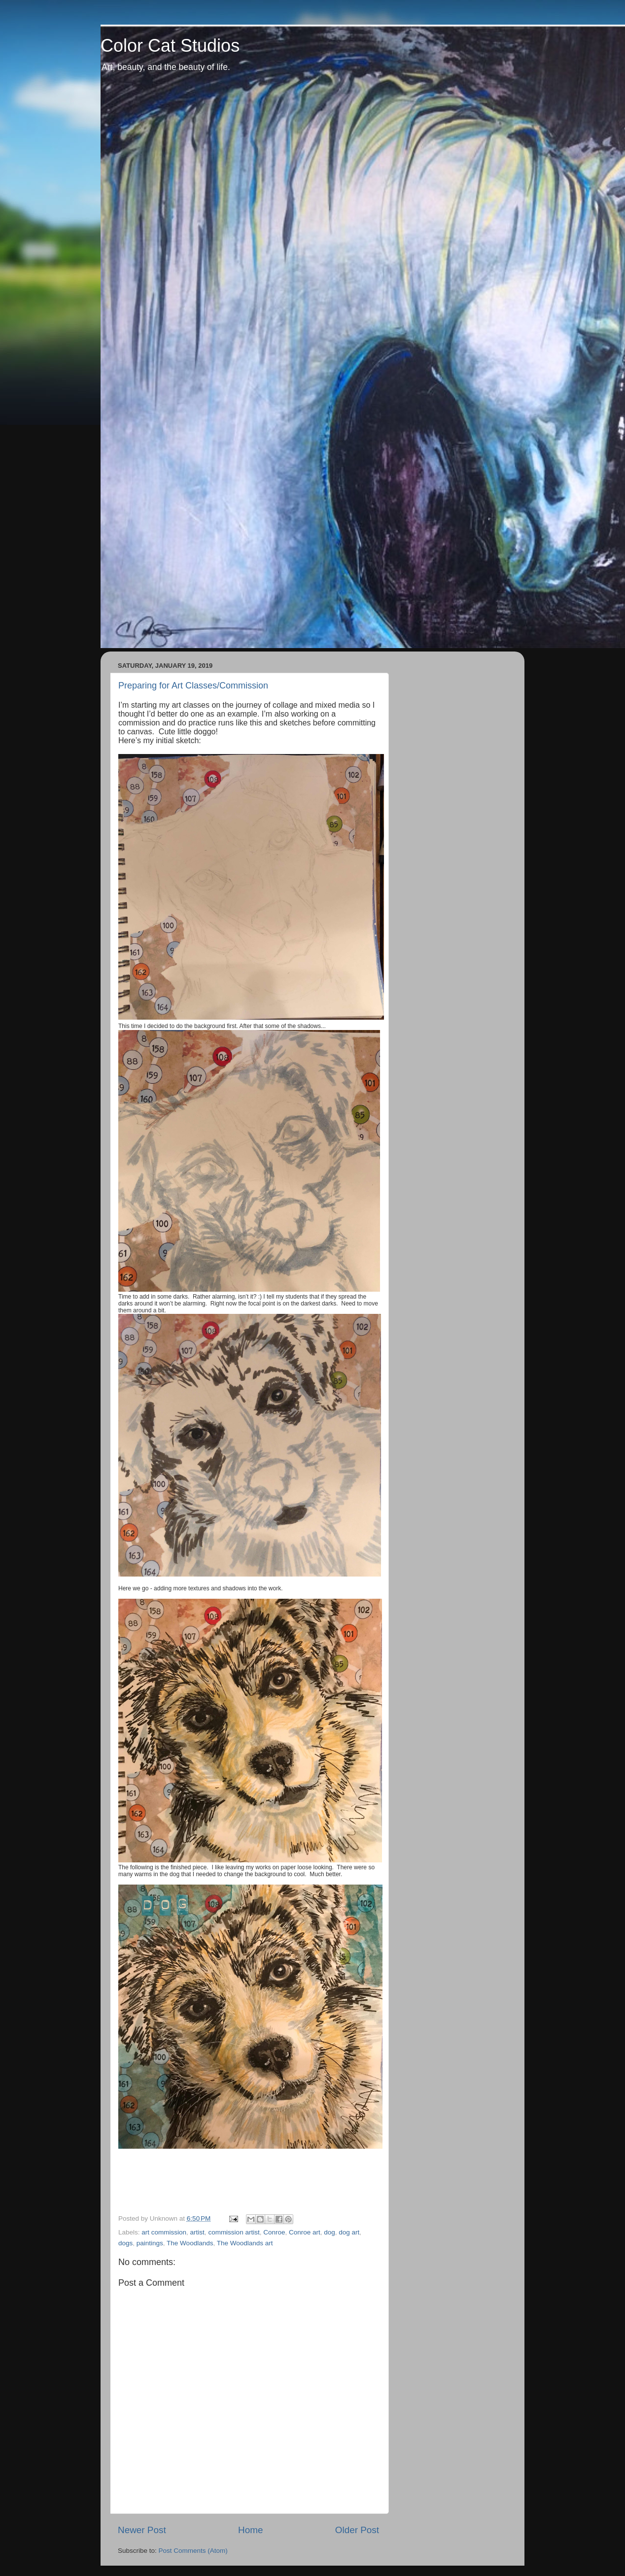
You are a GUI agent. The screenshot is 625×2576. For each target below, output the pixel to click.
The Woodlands (190, 2243)
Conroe (274, 2232)
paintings (150, 2243)
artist (197, 2232)
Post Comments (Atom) (193, 2550)
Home (250, 2530)
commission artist (233, 2232)
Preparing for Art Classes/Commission (193, 685)
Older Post (357, 2530)
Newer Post (142, 2530)
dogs (125, 2243)
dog (329, 2232)
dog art (349, 2232)
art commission (163, 2232)
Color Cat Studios (170, 45)
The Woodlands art (245, 2243)
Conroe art (304, 2232)
